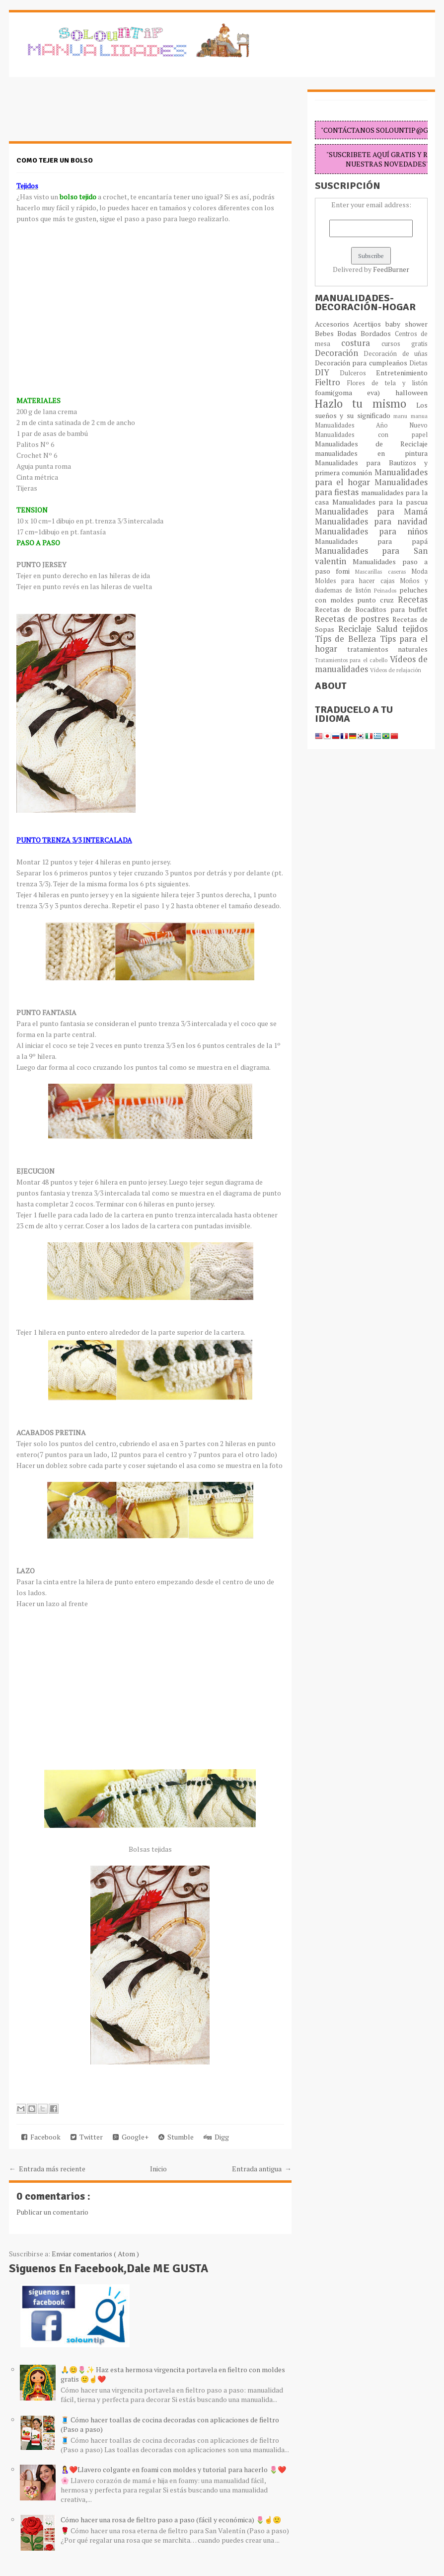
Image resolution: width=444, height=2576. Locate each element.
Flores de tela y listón (387, 383)
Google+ (130, 2137)
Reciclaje (357, 628)
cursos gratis (404, 344)
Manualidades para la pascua (380, 502)
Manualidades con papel (371, 434)
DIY (327, 372)
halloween (411, 392)
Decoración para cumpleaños (362, 362)
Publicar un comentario (52, 2212)
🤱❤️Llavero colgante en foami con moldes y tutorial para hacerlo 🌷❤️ (173, 2469)
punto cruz (377, 599)
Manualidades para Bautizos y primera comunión (371, 467)
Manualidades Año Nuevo (371, 425)
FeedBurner (391, 269)
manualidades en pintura (371, 453)
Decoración (339, 352)
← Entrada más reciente (47, 2168)
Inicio (158, 2168)
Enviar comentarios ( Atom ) (95, 2253)
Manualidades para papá (371, 541)
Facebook (41, 2137)
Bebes (326, 333)
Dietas (418, 363)
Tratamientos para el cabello (352, 660)
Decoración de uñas (396, 353)
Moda (419, 571)
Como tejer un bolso (54, 160)
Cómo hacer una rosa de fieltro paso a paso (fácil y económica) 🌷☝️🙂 (171, 2519)
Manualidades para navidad (371, 521)
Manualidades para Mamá (371, 511)
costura (361, 343)
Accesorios (334, 324)
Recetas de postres (354, 618)
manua (419, 416)
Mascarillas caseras (383, 571)
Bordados (378, 333)
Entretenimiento (402, 372)
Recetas (413, 599)
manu (402, 416)
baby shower (406, 324)
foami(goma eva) (355, 392)
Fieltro (331, 382)
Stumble (176, 2137)
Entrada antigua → (262, 2168)
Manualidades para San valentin (371, 555)
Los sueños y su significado (371, 410)
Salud (389, 628)
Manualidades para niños (371, 531)
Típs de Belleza (347, 638)
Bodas (349, 333)
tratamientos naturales (387, 649)
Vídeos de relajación (395, 670)
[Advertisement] (88, 114)
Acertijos (369, 324)
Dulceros (358, 373)
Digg (216, 2137)
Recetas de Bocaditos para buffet (371, 609)
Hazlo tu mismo (365, 403)
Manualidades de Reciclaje (371, 443)
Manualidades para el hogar (371, 477)
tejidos (415, 628)
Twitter (87, 2137)
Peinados (386, 590)
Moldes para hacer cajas (357, 581)
